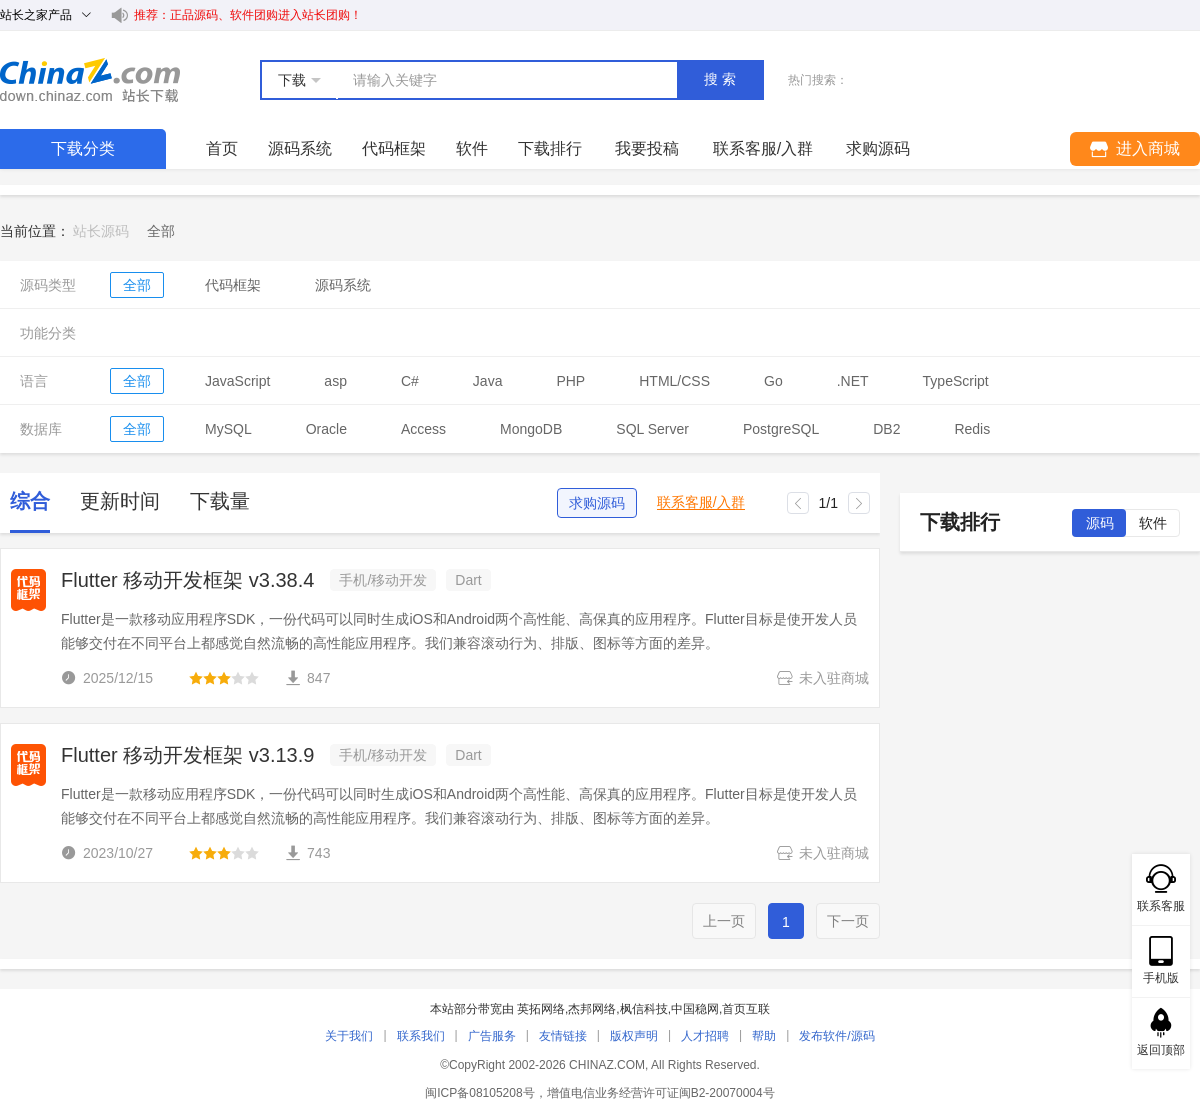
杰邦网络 (592, 1009)
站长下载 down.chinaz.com (90, 80)
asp (335, 381)
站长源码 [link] (101, 231)
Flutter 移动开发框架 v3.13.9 (187, 755)
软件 (472, 148)
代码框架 (394, 148)
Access (423, 429)
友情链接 (563, 1036)
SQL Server (652, 429)
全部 (137, 285)
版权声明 (634, 1036)
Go (773, 381)
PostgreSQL (781, 429)
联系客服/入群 (701, 502)
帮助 (764, 1036)
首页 (222, 148)
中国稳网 (695, 1009)
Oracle (326, 429)
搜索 (722, 79)
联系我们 (421, 1036)
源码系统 (300, 148)
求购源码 (597, 503)
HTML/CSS (674, 381)
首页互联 (746, 1009)
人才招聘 (705, 1036)
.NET (853, 381)
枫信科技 (644, 1009)
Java (488, 381)
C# (410, 381)
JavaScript (237, 381)
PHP (570, 381)
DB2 (886, 429)
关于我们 (349, 1036)
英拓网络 (541, 1009)
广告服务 (492, 1036)
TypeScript (956, 381)
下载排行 (550, 148)
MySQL (228, 429)
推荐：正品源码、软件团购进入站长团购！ (248, 15)
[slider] (224, 678)
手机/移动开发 (383, 580)
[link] (161, 231)
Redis (972, 429)
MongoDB (531, 429)
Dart (468, 580)
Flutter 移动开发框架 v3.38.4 (187, 580)
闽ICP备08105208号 (479, 1093)
